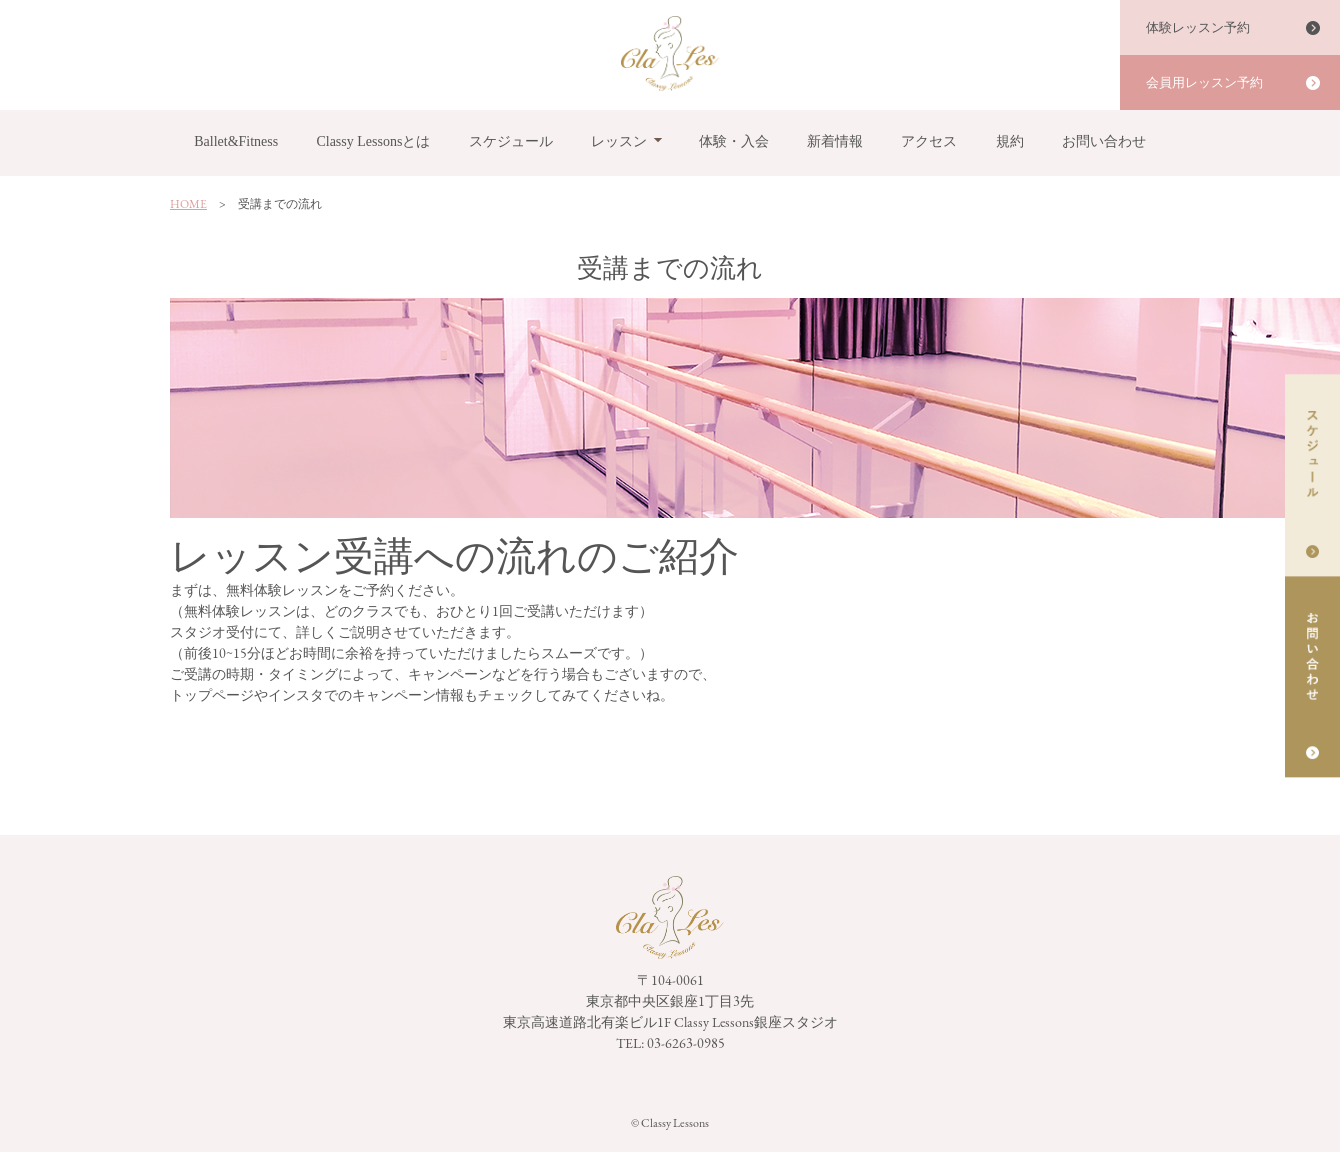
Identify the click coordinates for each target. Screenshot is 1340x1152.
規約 (1010, 141)
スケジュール (511, 141)
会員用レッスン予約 (1204, 82)
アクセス (929, 141)
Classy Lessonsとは (373, 141)
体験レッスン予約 (1198, 27)
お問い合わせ (1104, 141)
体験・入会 (734, 141)
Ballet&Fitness (236, 141)
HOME (188, 204)
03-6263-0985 (686, 1043)
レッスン (619, 141)
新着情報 (835, 141)
